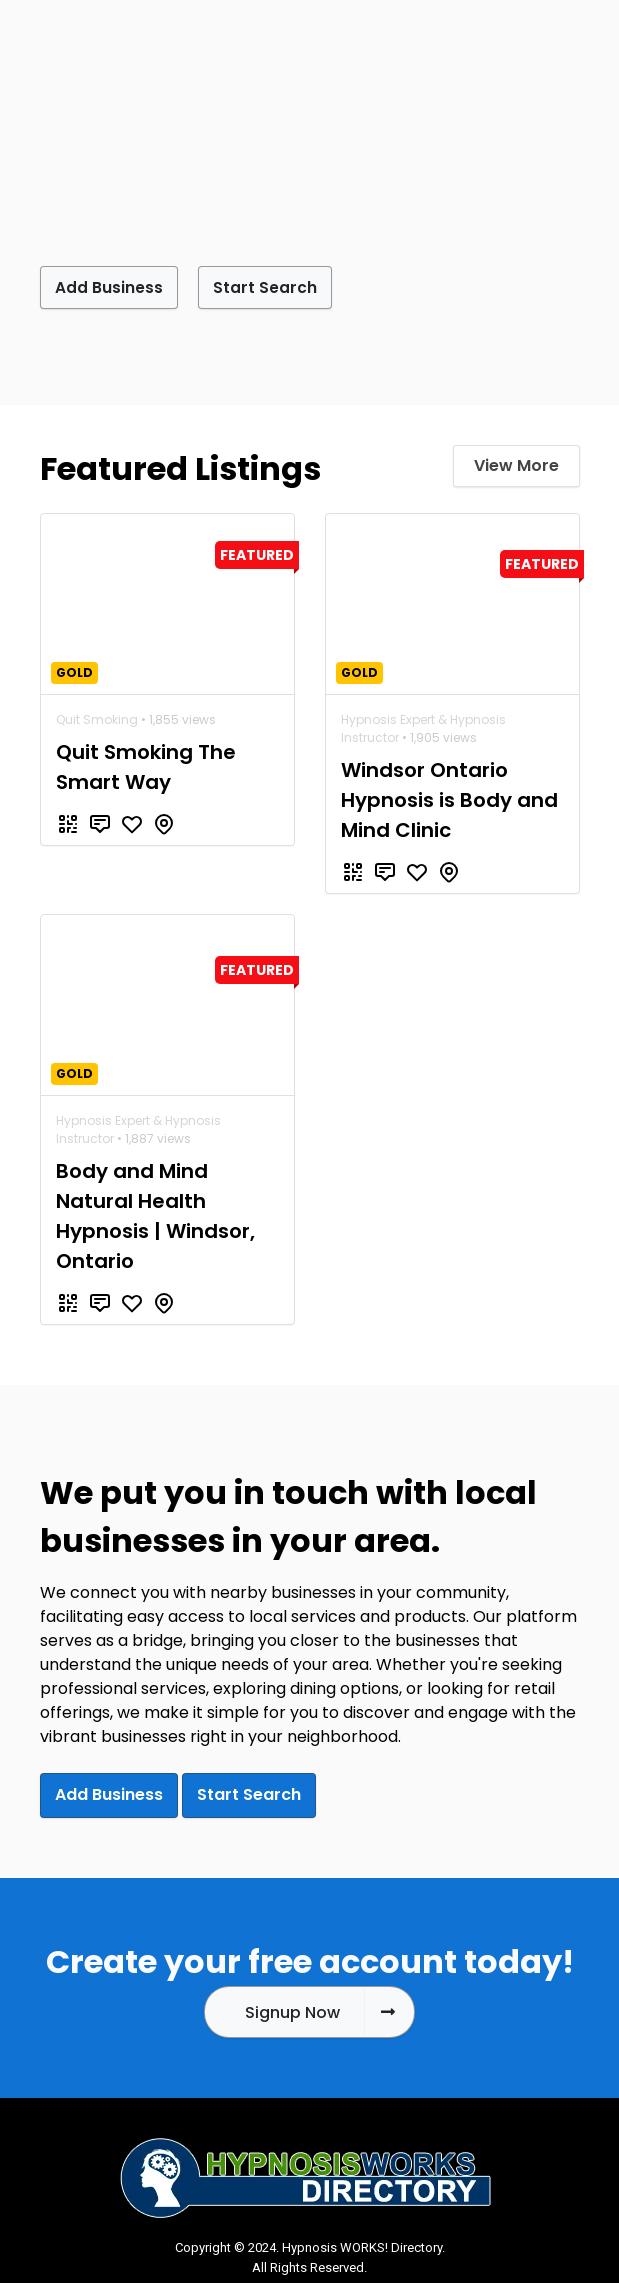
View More (516, 464)
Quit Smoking (97, 718)
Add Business (115, 286)
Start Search (283, 286)
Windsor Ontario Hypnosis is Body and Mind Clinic (449, 799)
